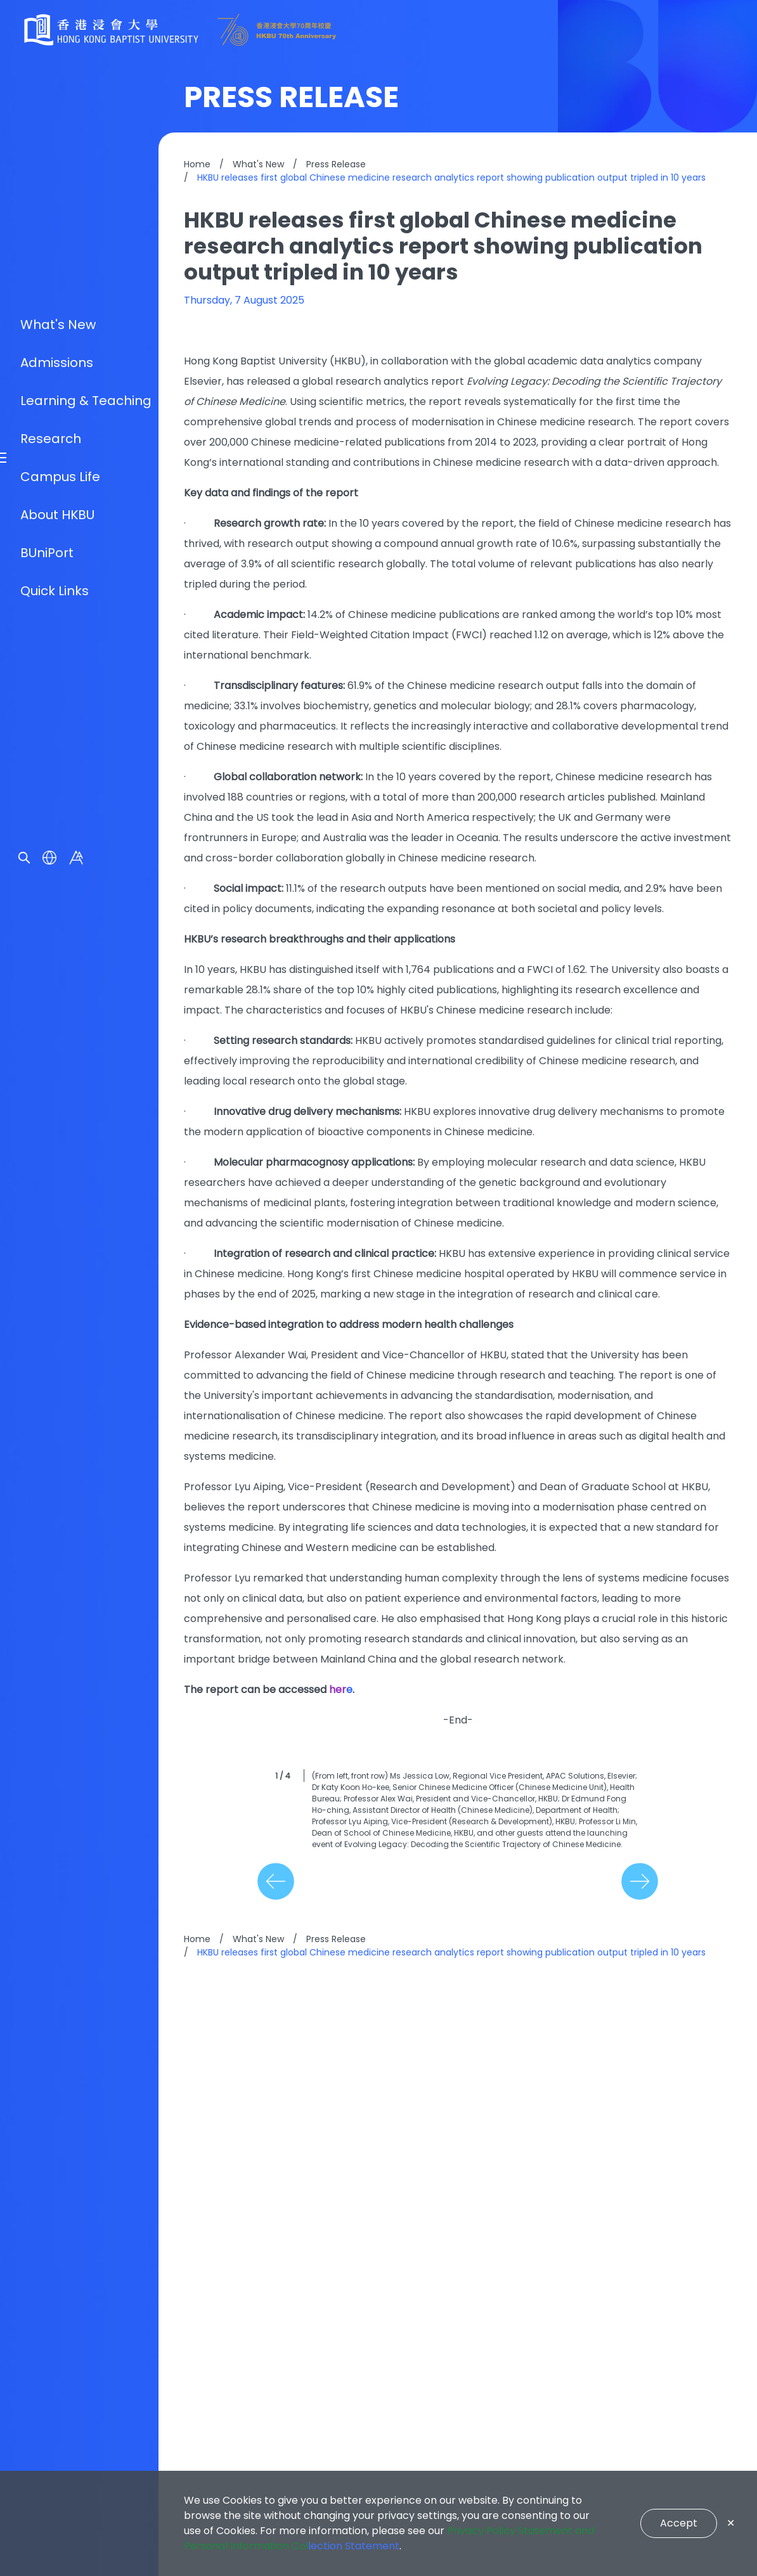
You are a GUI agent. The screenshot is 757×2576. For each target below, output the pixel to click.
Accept (678, 2523)
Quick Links (54, 1437)
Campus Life (60, 1323)
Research (50, 1285)
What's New (58, 1171)
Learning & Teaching (86, 1247)
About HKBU (57, 1361)
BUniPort (47, 1399)
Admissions (56, 1209)
